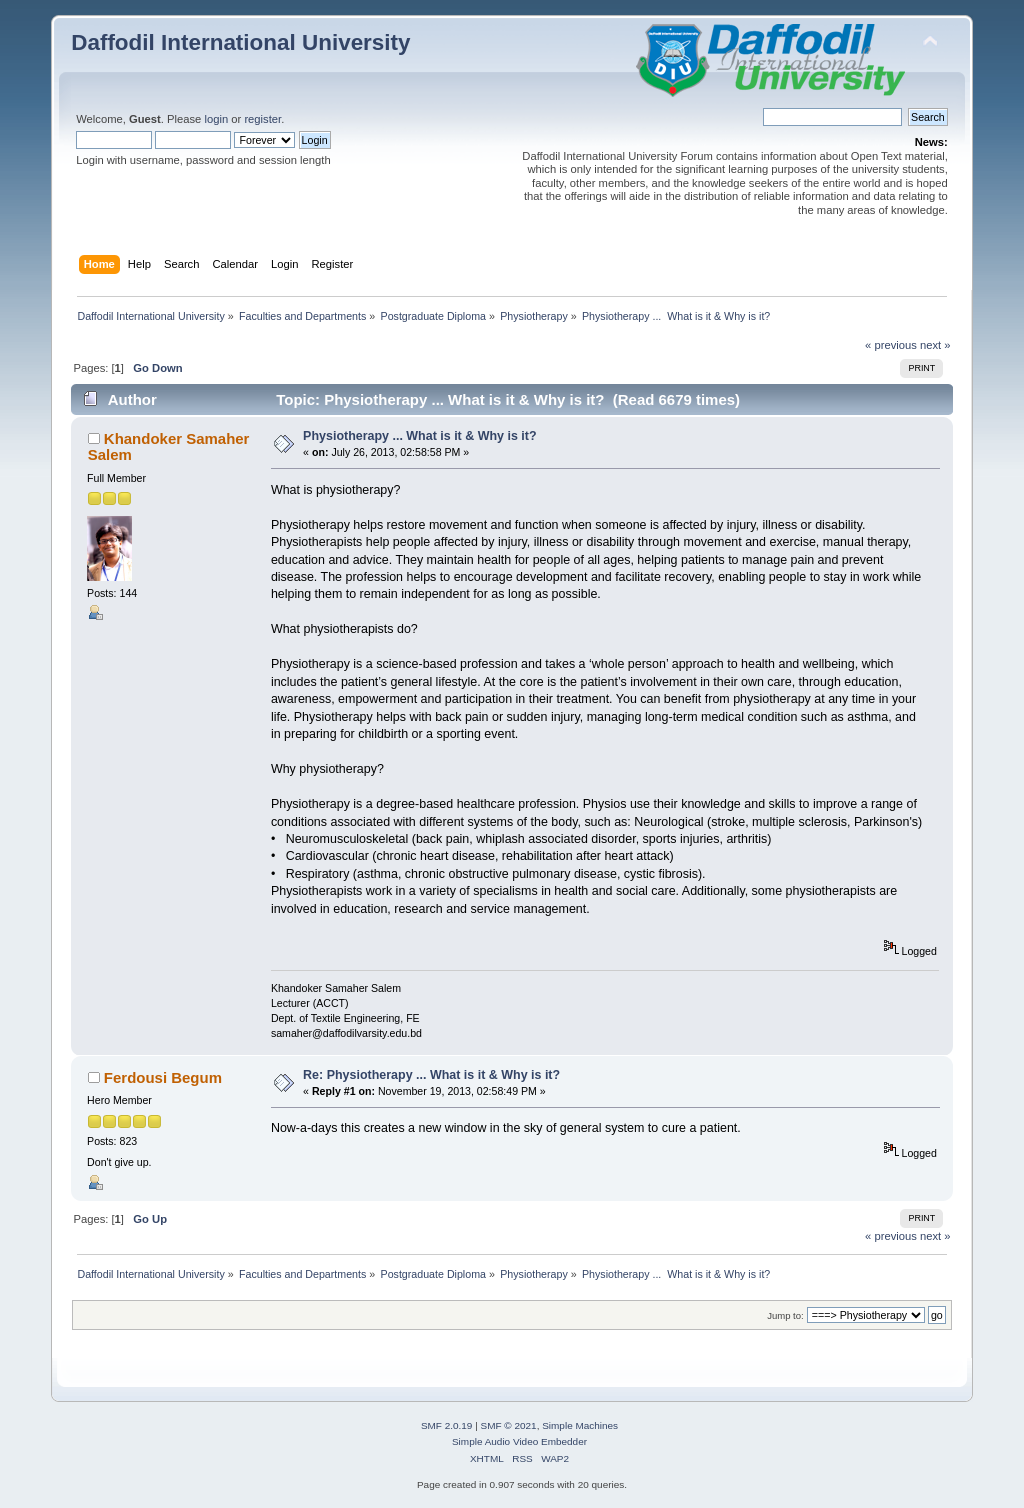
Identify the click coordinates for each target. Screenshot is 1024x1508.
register (262, 119)
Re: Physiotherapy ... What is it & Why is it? (431, 1075)
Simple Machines (580, 1425)
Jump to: (785, 1315)
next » (935, 345)
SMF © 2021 (509, 1425)
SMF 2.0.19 (447, 1425)
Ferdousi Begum (163, 1077)
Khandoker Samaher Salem (169, 446)
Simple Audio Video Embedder (519, 1441)
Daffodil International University (240, 42)
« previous (891, 345)
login (216, 119)
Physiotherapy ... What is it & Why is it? (419, 436)
